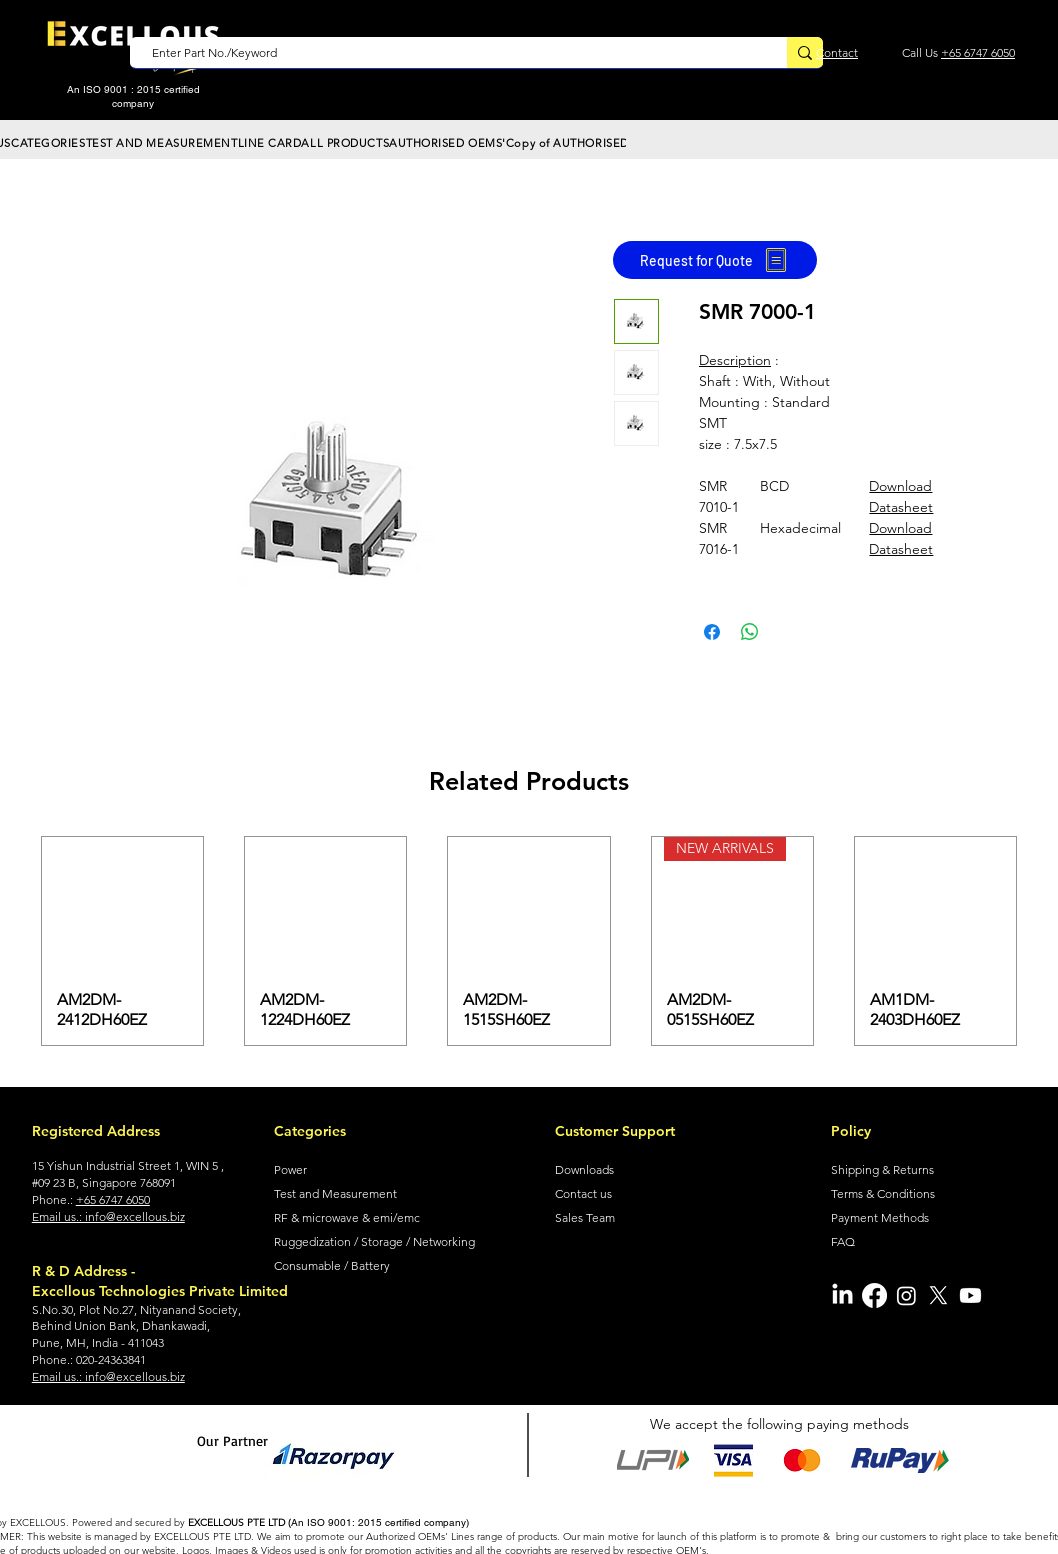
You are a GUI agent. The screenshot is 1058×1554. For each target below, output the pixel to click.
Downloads (584, 1169)
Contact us (583, 1193)
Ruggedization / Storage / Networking (374, 1241)
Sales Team (585, 1217)
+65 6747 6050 (978, 52)
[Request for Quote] (715, 260)
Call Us (921, 52)
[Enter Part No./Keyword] (448, 53)
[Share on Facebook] (712, 632)
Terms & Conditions (883, 1193)
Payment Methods (880, 1217)
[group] (529, 941)
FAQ (843, 1241)
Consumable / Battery (332, 1265)
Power (290, 1169)
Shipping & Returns (882, 1169)
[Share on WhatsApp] (750, 632)
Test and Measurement (335, 1193)
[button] (48, 143)
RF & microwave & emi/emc (347, 1217)
